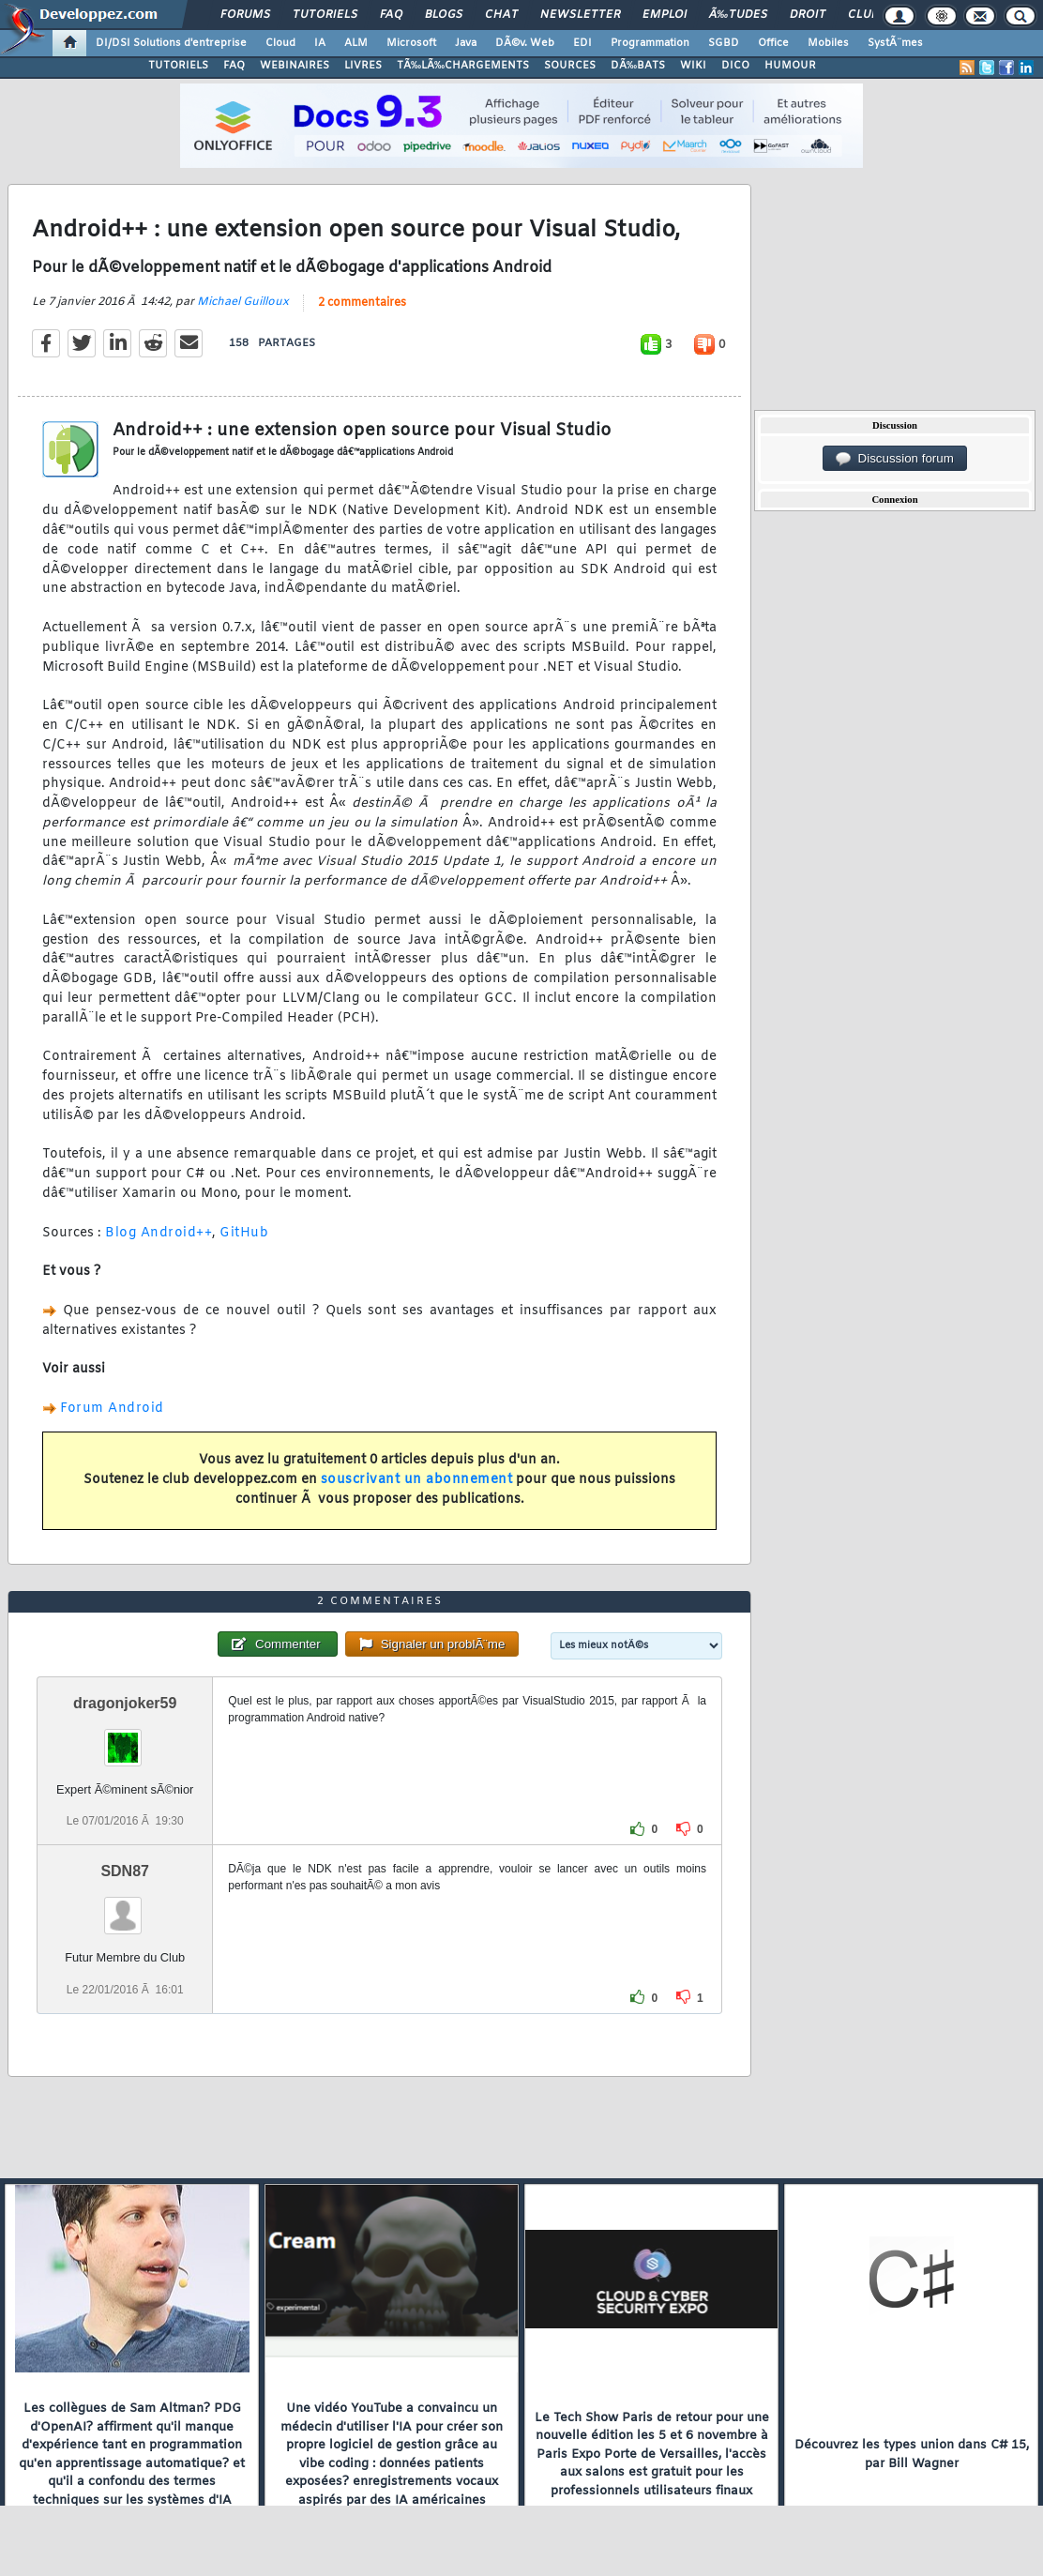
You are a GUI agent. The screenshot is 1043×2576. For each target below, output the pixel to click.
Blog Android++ (158, 1233)
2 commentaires (362, 303)
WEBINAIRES (294, 65)
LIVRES (363, 65)
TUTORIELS (178, 65)
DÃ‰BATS (638, 65)
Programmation (650, 43)
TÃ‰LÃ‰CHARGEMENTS (463, 65)
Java (465, 43)
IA (319, 43)
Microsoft (411, 43)
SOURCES (570, 65)
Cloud (280, 43)
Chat (501, 15)
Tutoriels (325, 15)
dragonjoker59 (124, 1703)
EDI (582, 43)
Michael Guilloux (243, 302)
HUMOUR (790, 65)
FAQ (391, 15)
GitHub (243, 1233)
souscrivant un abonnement (417, 1480)
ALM (356, 43)
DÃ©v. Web (524, 43)
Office (773, 43)
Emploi (664, 15)
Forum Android (112, 1408)
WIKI (693, 65)
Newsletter (580, 15)
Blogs (443, 15)
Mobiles (828, 43)
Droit (807, 15)
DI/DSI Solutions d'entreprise (171, 43)
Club (863, 15)
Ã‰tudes (738, 15)
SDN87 (124, 1871)
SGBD (723, 43)
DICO (735, 65)
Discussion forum (895, 458)
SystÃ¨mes (895, 43)
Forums (245, 15)
